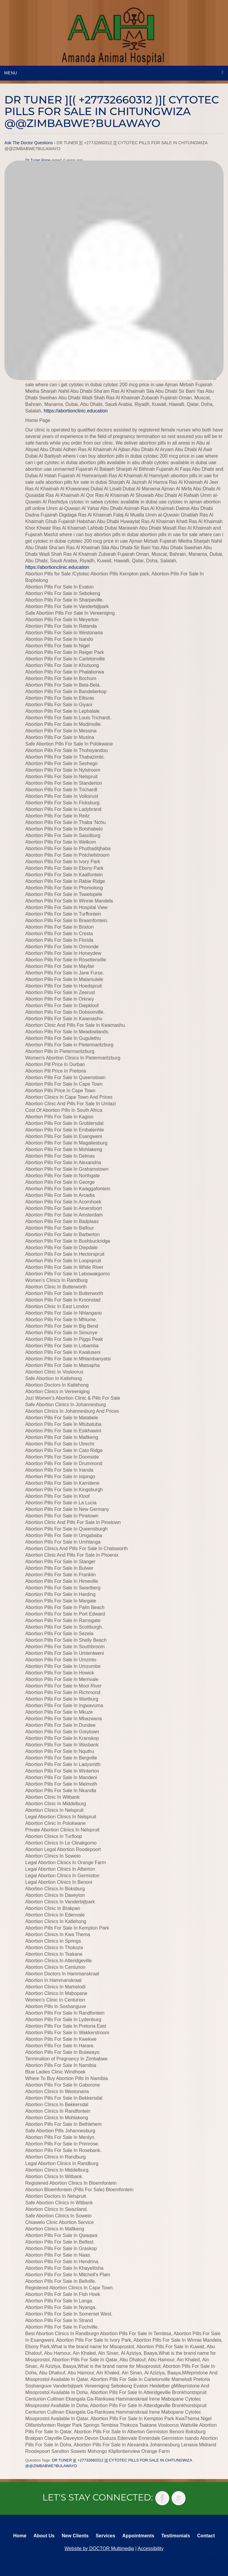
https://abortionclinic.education (75, 410)
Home (19, 2535)
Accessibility (151, 2548)
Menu (10, 72)
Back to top (217, 2558)
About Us (44, 2535)
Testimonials (176, 2535)
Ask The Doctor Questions (28, 142)
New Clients (75, 2535)
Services (105, 2535)
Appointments (138, 2535)
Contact (206, 2535)
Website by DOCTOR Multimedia (99, 2548)
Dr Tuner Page (37, 160)
